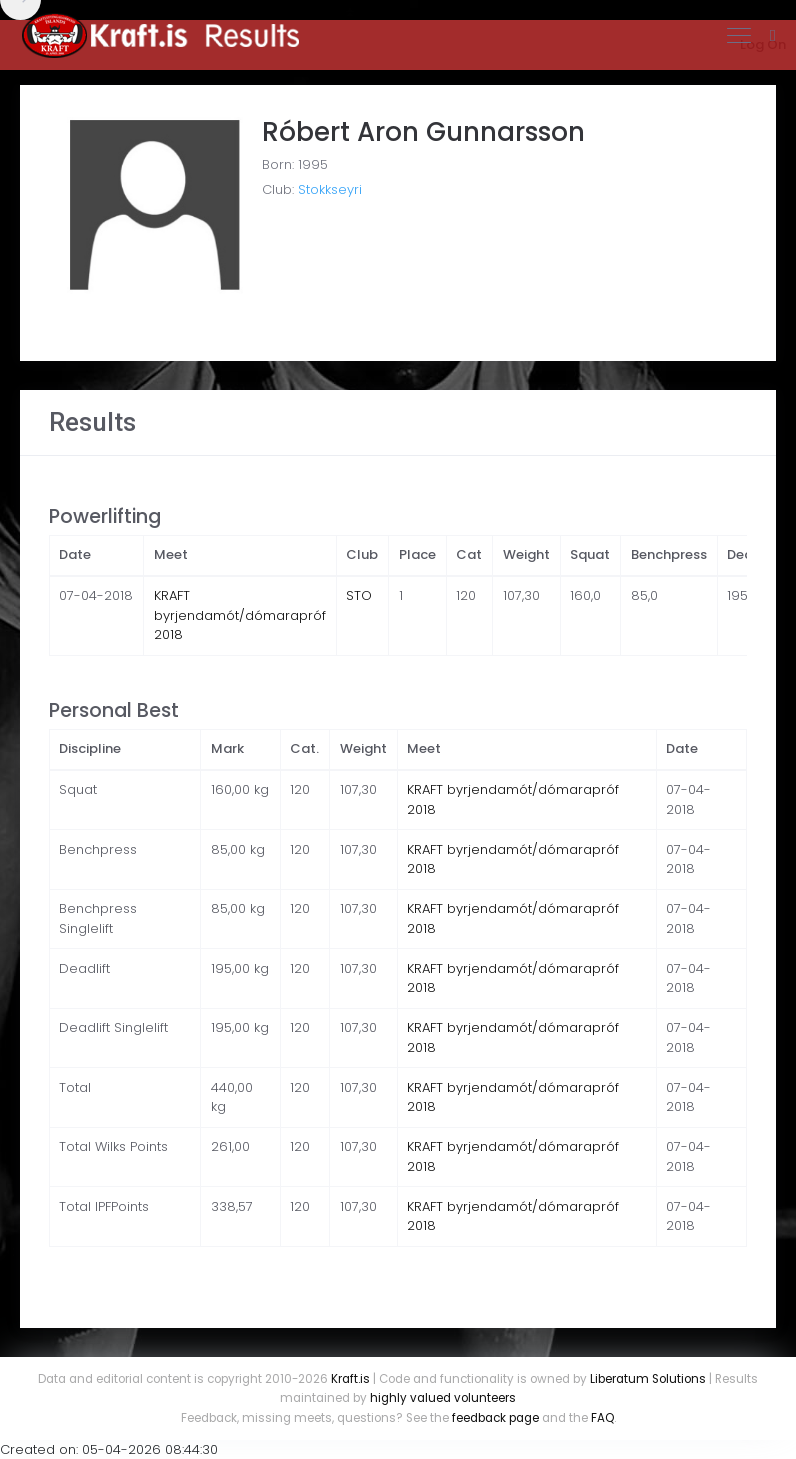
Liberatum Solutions (648, 1379)
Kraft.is (350, 1379)
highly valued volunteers (443, 1398)
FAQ (602, 1418)
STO (359, 595)
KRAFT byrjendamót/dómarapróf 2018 (240, 615)
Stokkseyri (330, 189)
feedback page (495, 1418)
